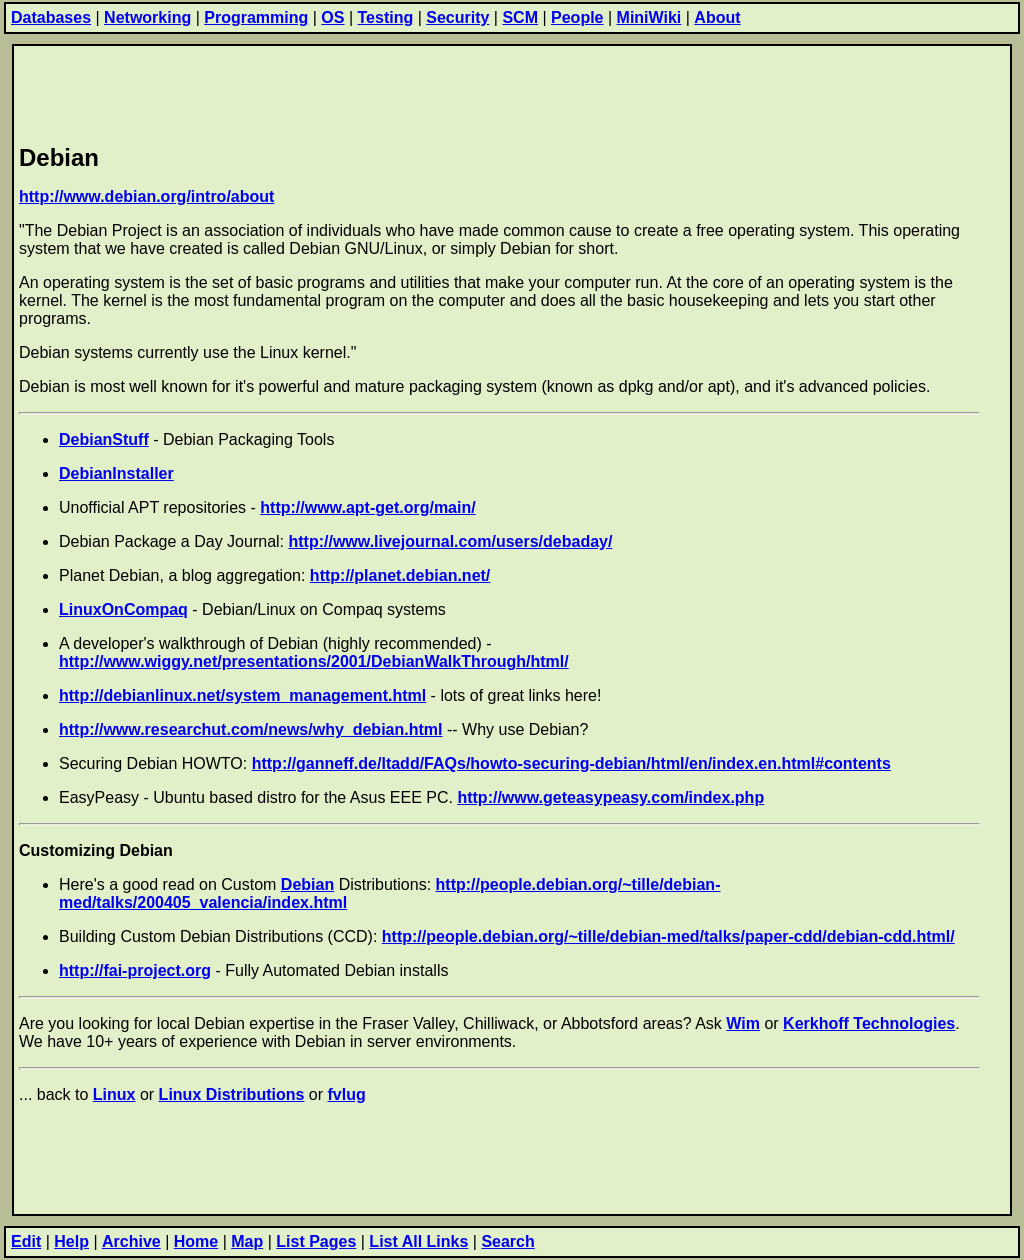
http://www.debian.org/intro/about (146, 196)
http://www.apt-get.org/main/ (367, 507)
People (577, 17)
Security (457, 17)
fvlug (347, 1094)
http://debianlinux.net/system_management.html (242, 695)
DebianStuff (104, 439)
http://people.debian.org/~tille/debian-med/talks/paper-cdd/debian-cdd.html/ (668, 936)
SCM (520, 17)
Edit (26, 1241)
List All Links (418, 1241)
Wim (743, 1023)
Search (507, 1241)
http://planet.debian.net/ (400, 575)
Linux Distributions (232, 1094)
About (717, 17)
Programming (256, 17)
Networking (147, 17)
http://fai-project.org (135, 970)
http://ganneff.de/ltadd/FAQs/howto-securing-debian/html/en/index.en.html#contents (571, 763)
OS (332, 17)
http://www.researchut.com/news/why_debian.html (250, 729)
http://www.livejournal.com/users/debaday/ (450, 541)
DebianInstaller (116, 473)
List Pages (316, 1241)
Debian (307, 884)
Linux (114, 1094)
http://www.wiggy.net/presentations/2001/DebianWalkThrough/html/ (314, 661)
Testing (386, 17)
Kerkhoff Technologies (869, 1023)
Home (196, 1241)
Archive (131, 1241)
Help (71, 1241)
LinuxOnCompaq (123, 609)
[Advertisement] (383, 91)
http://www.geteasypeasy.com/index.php (610, 797)
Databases (51, 17)
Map (247, 1241)
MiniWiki (649, 17)
